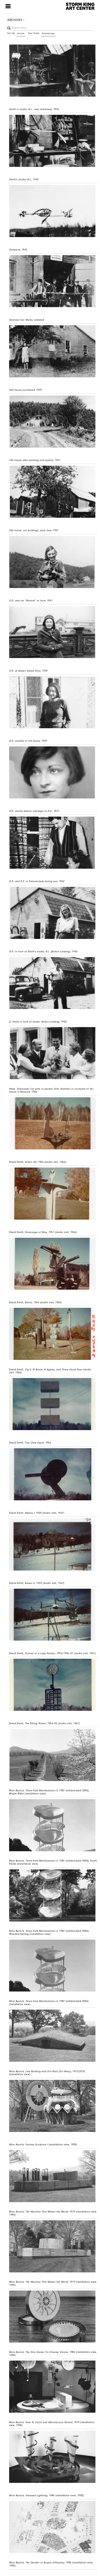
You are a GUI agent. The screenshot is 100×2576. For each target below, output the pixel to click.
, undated (26, 319)
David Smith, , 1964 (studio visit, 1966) (35, 1302)
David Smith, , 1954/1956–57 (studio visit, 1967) (52, 1653)
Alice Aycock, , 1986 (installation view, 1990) (53, 2353)
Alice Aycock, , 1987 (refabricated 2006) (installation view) (49, 2003)
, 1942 (37, 881)
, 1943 (43, 951)
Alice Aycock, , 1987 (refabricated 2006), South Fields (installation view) (53, 1862)
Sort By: (16, 33)
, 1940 (37, 1021)
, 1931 (34, 460)
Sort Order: (42, 33)
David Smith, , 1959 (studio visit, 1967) (36, 1512)
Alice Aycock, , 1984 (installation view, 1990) (46, 2495)
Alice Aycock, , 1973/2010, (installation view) (47, 2073)
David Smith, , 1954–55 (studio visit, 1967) (44, 1723)
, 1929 (25, 389)
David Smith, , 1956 (30, 1442)
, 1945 (34, 109)
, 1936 (51, 1090)
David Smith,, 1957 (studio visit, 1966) (43, 1232)
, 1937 (34, 530)
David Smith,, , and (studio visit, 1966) (50, 1371)
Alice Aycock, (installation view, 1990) (43, 2144)
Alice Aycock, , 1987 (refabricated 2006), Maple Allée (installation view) (49, 1792)
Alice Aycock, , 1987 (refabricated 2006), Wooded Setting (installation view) (49, 1932)
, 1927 (34, 811)
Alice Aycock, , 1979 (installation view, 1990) (53, 2213)
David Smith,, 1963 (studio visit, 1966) (37, 1162)
